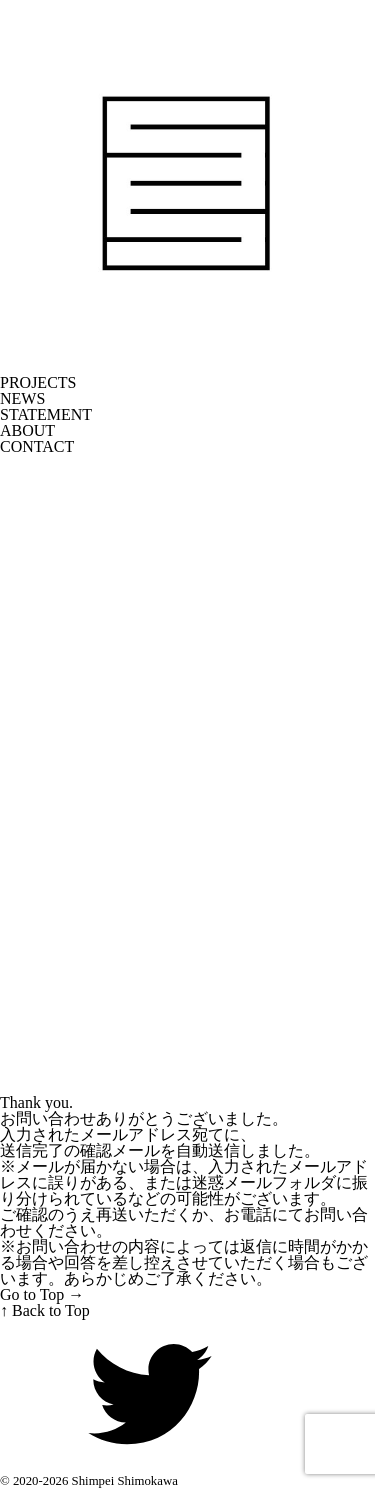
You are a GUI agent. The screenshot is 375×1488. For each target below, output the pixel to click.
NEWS (22, 399)
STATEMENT (46, 415)
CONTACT (37, 447)
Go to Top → (42, 1295)
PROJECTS (38, 383)
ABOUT (27, 431)
